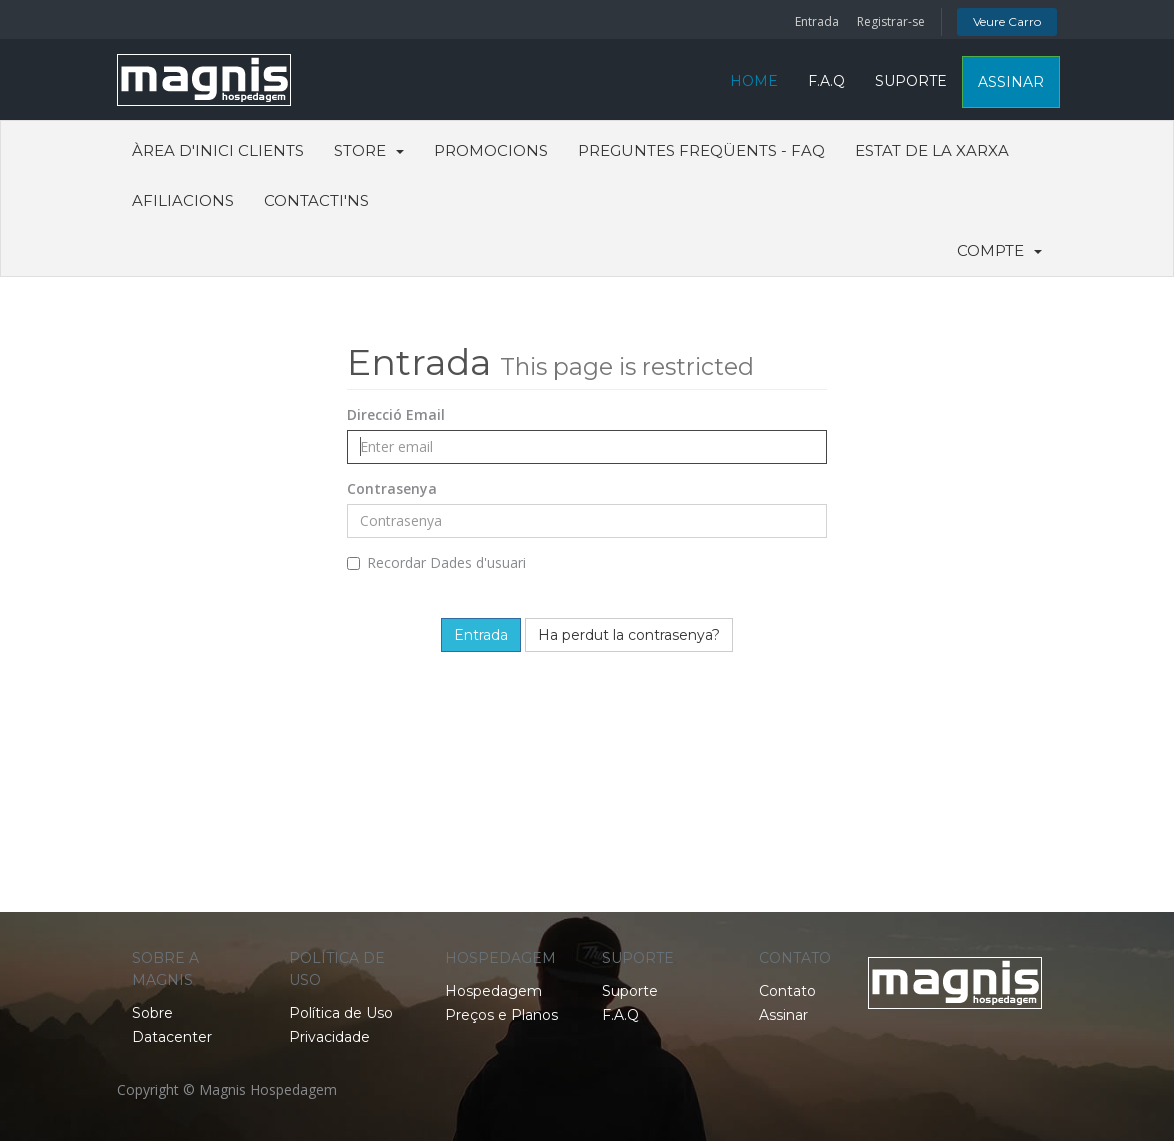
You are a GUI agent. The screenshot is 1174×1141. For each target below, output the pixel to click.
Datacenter (172, 1037)
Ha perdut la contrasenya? (629, 635)
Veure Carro (1007, 21)
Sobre (152, 1013)
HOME (754, 81)
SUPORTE (911, 81)
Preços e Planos (501, 1015)
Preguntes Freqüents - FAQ (701, 150)
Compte (999, 250)
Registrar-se (891, 21)
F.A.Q (826, 81)
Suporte (630, 991)
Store (369, 150)
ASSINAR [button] (1011, 82)
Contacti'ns (316, 200)
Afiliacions (183, 200)
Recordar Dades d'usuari (436, 562)
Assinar (783, 1015)
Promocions (491, 150)
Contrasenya (392, 488)
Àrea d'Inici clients (218, 150)
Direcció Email (396, 414)
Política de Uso (341, 1013)
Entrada (817, 21)
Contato (787, 991)
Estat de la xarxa (932, 150)
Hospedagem (493, 991)
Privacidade (329, 1037)
